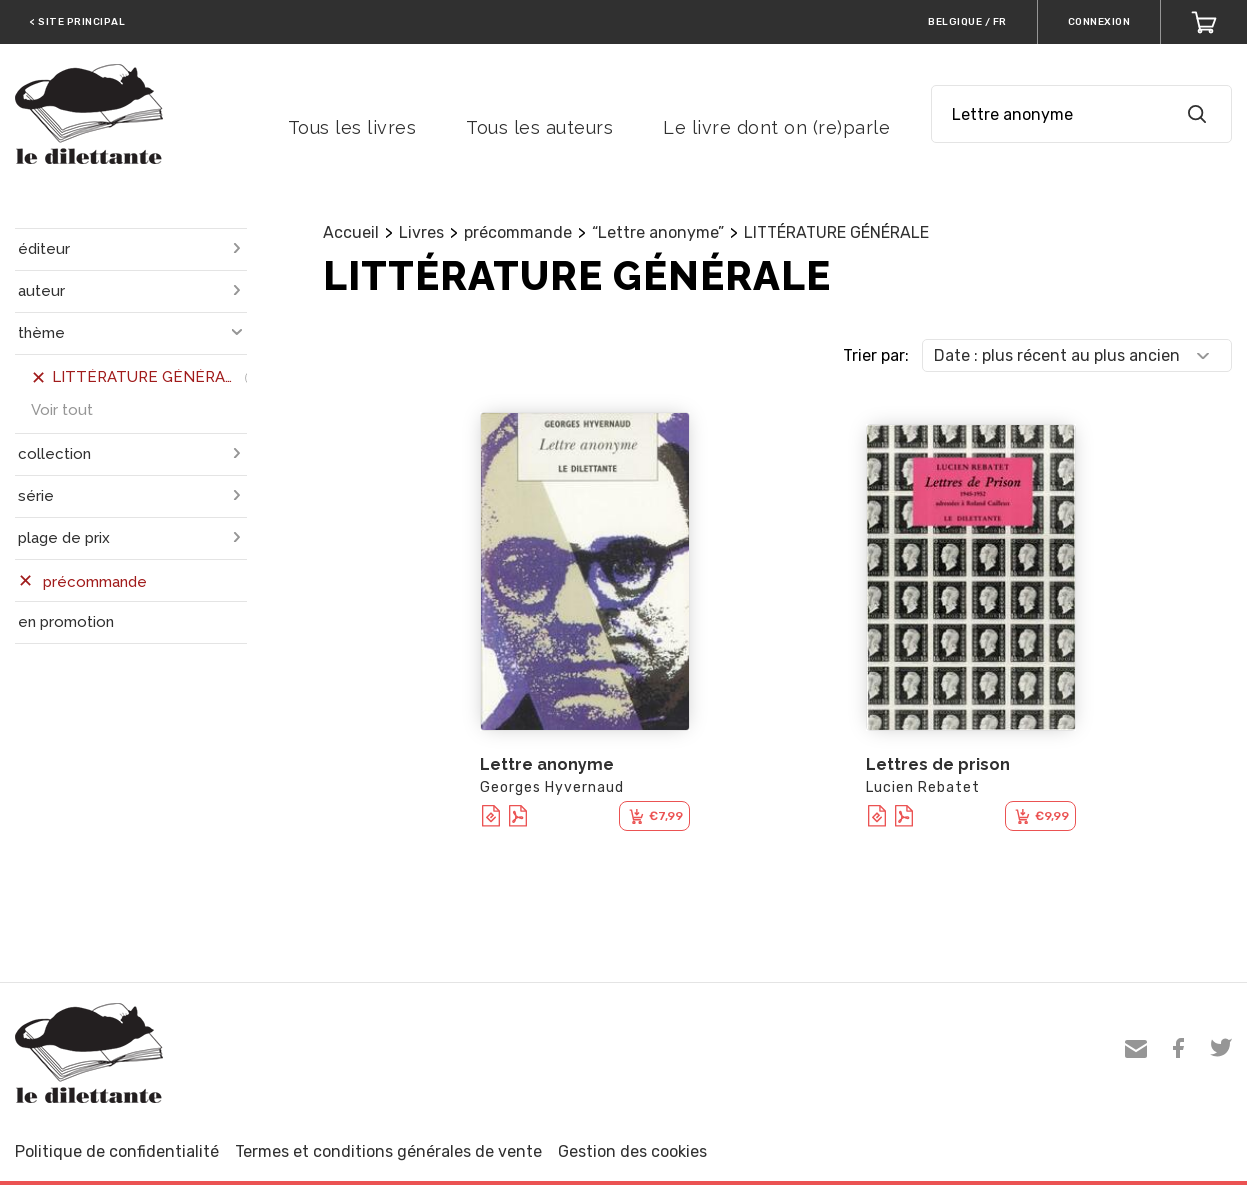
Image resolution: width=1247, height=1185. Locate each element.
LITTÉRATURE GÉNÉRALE (836, 232)
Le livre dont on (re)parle (776, 127)
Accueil (351, 232)
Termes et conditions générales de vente (388, 1151)
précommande (518, 232)
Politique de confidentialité (117, 1151)
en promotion (66, 622)
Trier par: (876, 355)
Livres (421, 232)
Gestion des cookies (632, 1151)
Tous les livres (352, 127)
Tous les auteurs (539, 127)
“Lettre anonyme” (658, 232)
